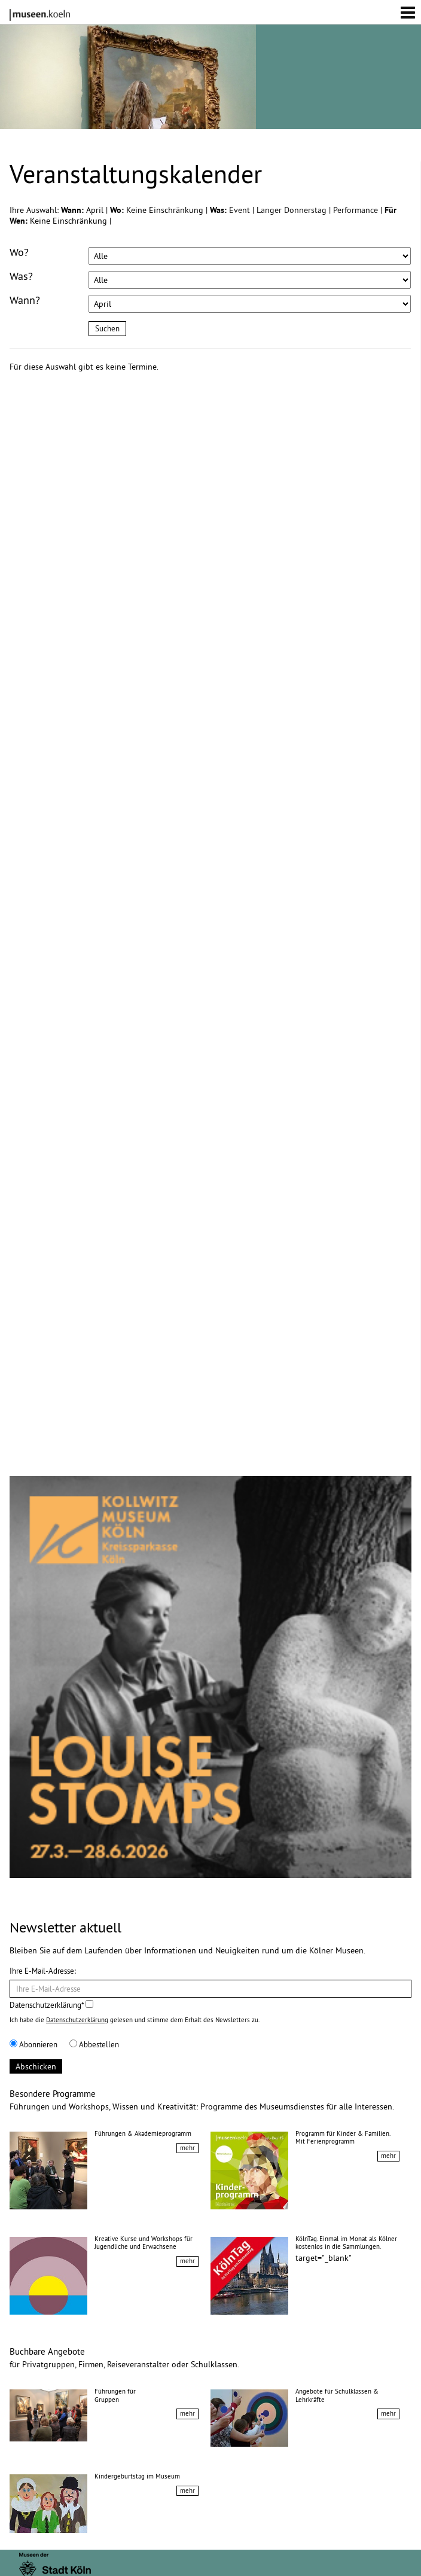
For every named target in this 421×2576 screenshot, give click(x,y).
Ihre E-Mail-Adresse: (43, 1971)
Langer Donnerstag (293, 210)
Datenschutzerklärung (77, 2020)
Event (240, 210)
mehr (187, 2148)
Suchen (107, 328)
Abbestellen (94, 2044)
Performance (356, 210)
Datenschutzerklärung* (51, 2005)
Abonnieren (33, 2044)
